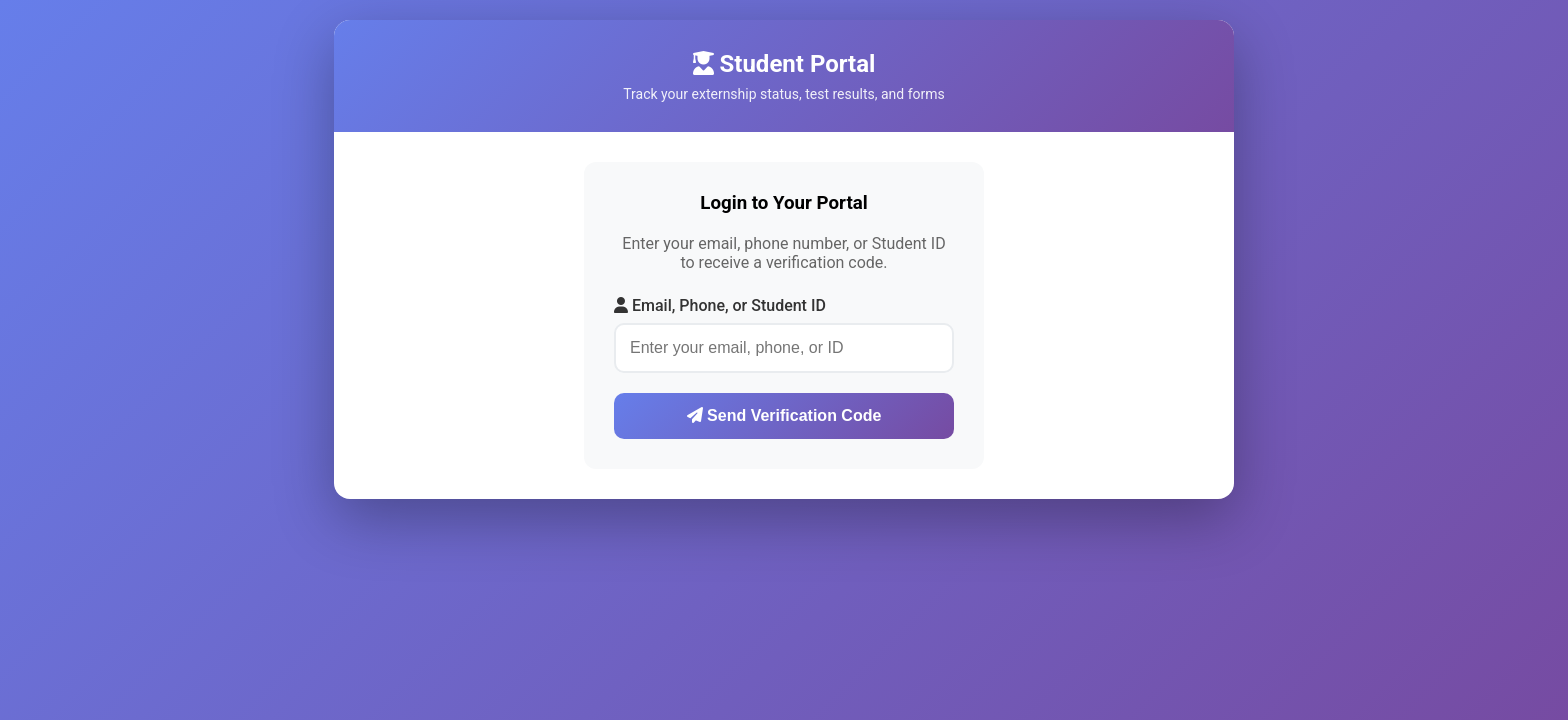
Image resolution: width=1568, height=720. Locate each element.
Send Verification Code (784, 415)
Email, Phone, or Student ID (720, 305)
